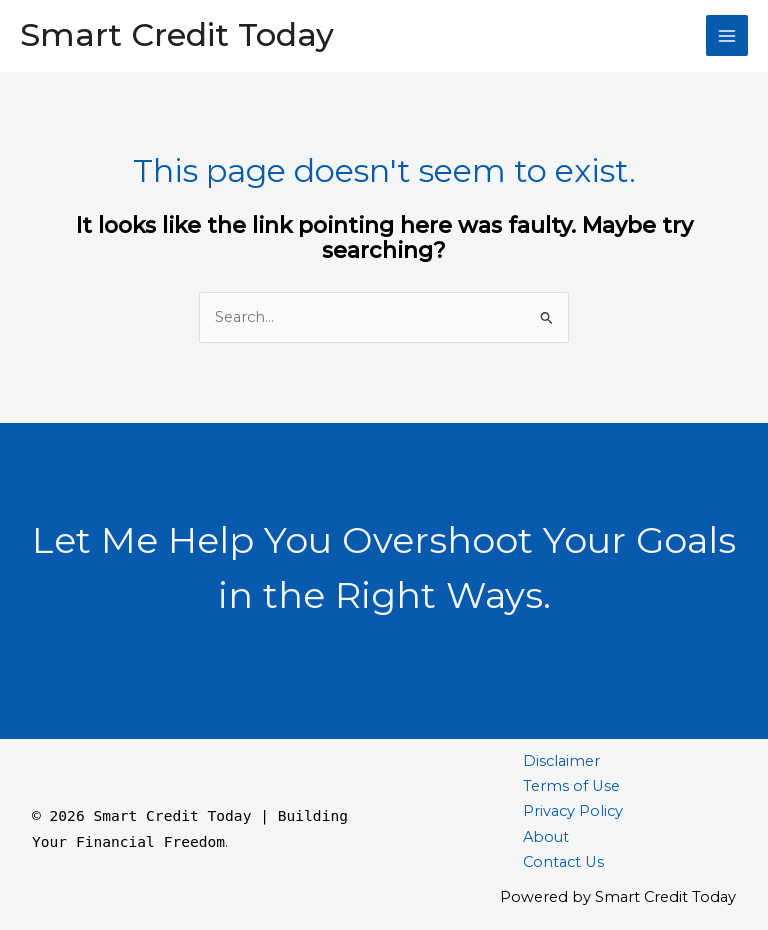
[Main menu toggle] (727, 36)
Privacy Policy (573, 811)
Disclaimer (561, 761)
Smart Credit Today (177, 34)
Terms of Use (571, 786)
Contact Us (563, 862)
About (546, 837)
